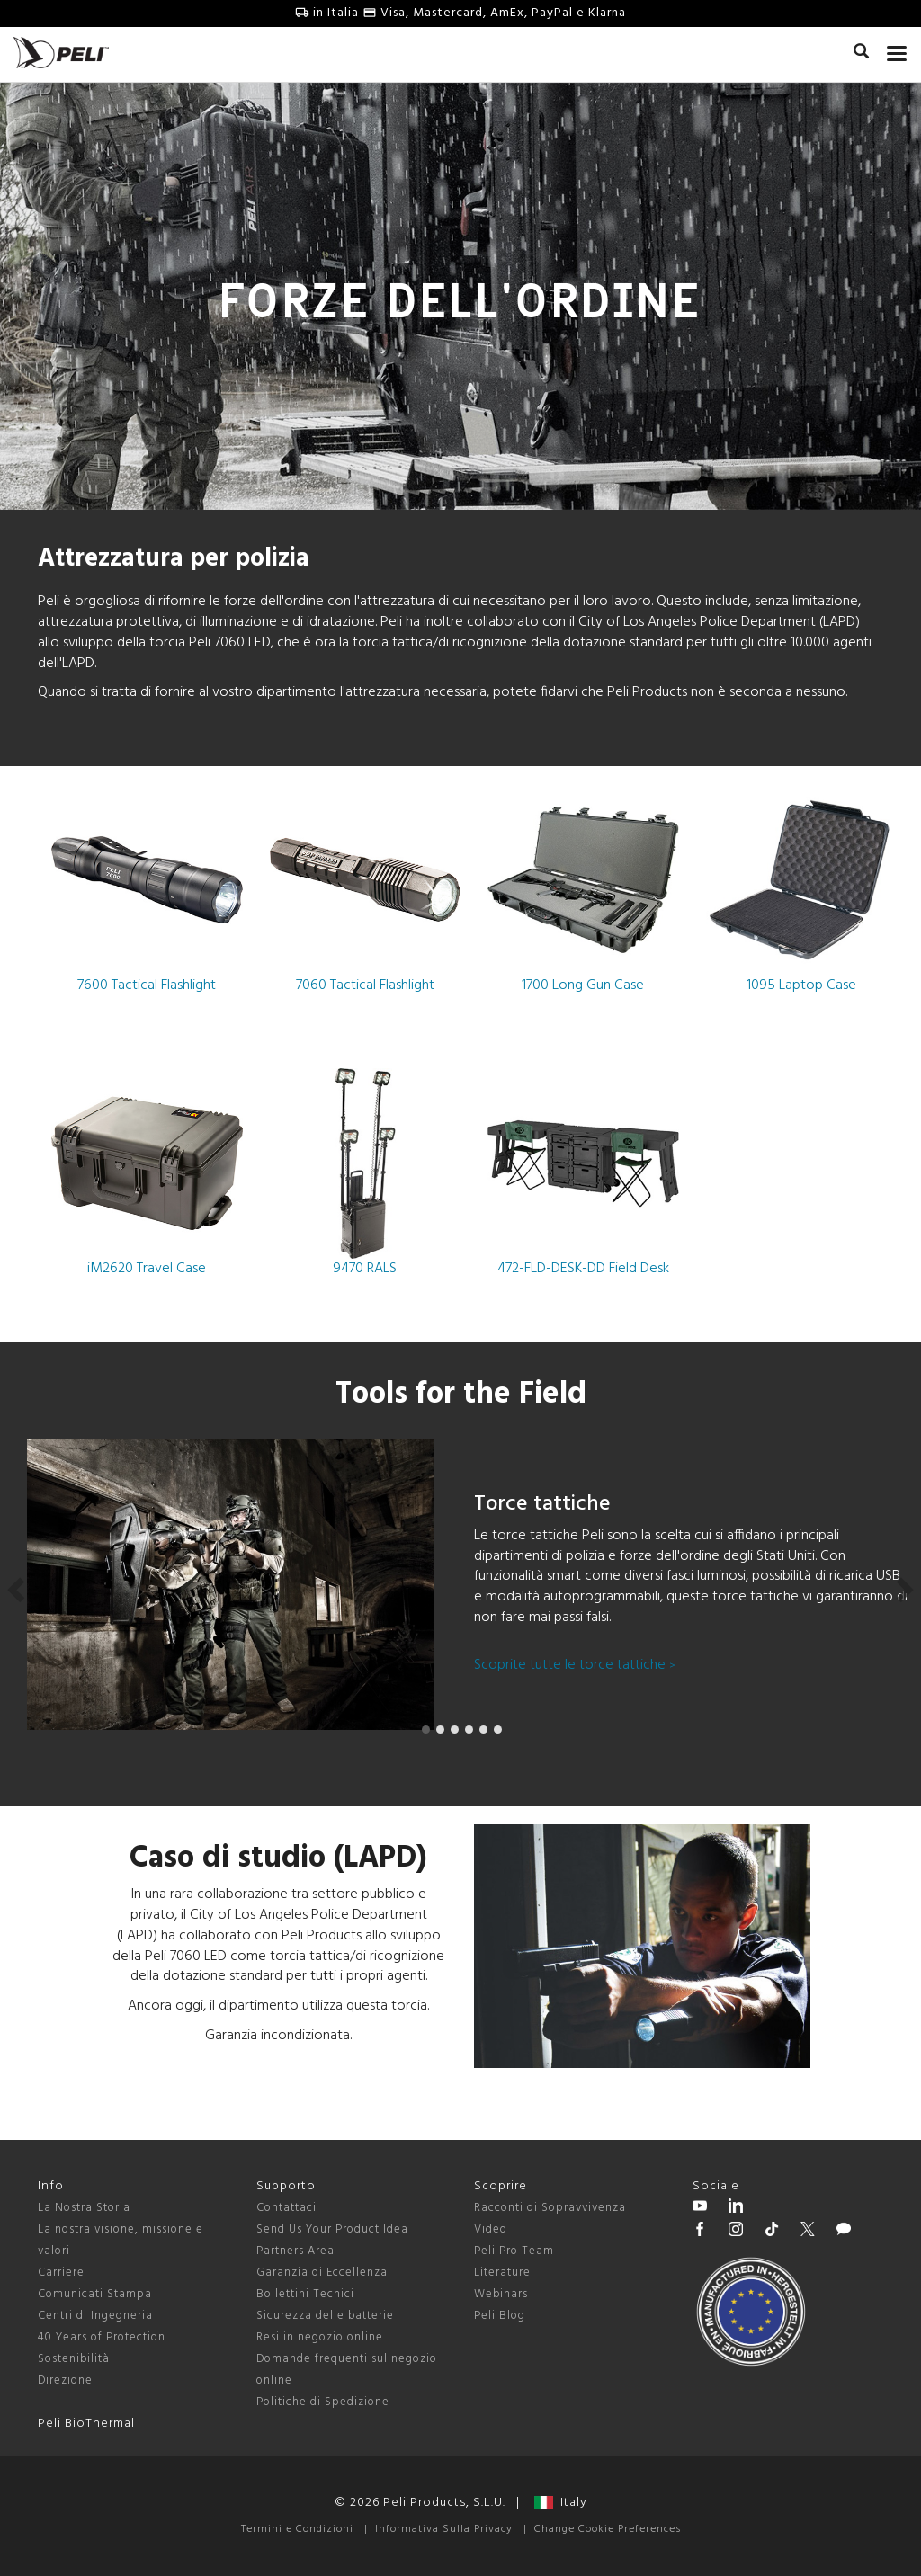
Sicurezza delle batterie (325, 2315)
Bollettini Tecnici (305, 2294)
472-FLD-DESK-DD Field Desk (583, 1174)
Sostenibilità (74, 2358)
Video (490, 2229)
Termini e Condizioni (297, 2529)
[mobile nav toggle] (897, 49)
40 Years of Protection (101, 2337)
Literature (502, 2272)
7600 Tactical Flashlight (147, 890)
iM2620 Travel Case (147, 1174)
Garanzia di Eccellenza (322, 2272)
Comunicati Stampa (95, 2294)
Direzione (65, 2380)
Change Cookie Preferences (607, 2529)
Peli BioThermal (86, 2423)
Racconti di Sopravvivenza (550, 2207)
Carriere (61, 2272)
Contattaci (286, 2207)
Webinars (501, 2294)
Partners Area (295, 2251)
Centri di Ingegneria (95, 2315)
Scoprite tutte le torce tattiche (574, 1665)
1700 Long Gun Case (583, 890)
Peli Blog (499, 2315)
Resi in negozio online (319, 2337)
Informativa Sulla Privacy (444, 2529)
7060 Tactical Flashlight (365, 890)
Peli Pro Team (514, 2251)
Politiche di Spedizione (322, 2402)
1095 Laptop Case (802, 890)
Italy (560, 2502)
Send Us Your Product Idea (332, 2229)
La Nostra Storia (84, 2207)
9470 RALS (365, 1174)
